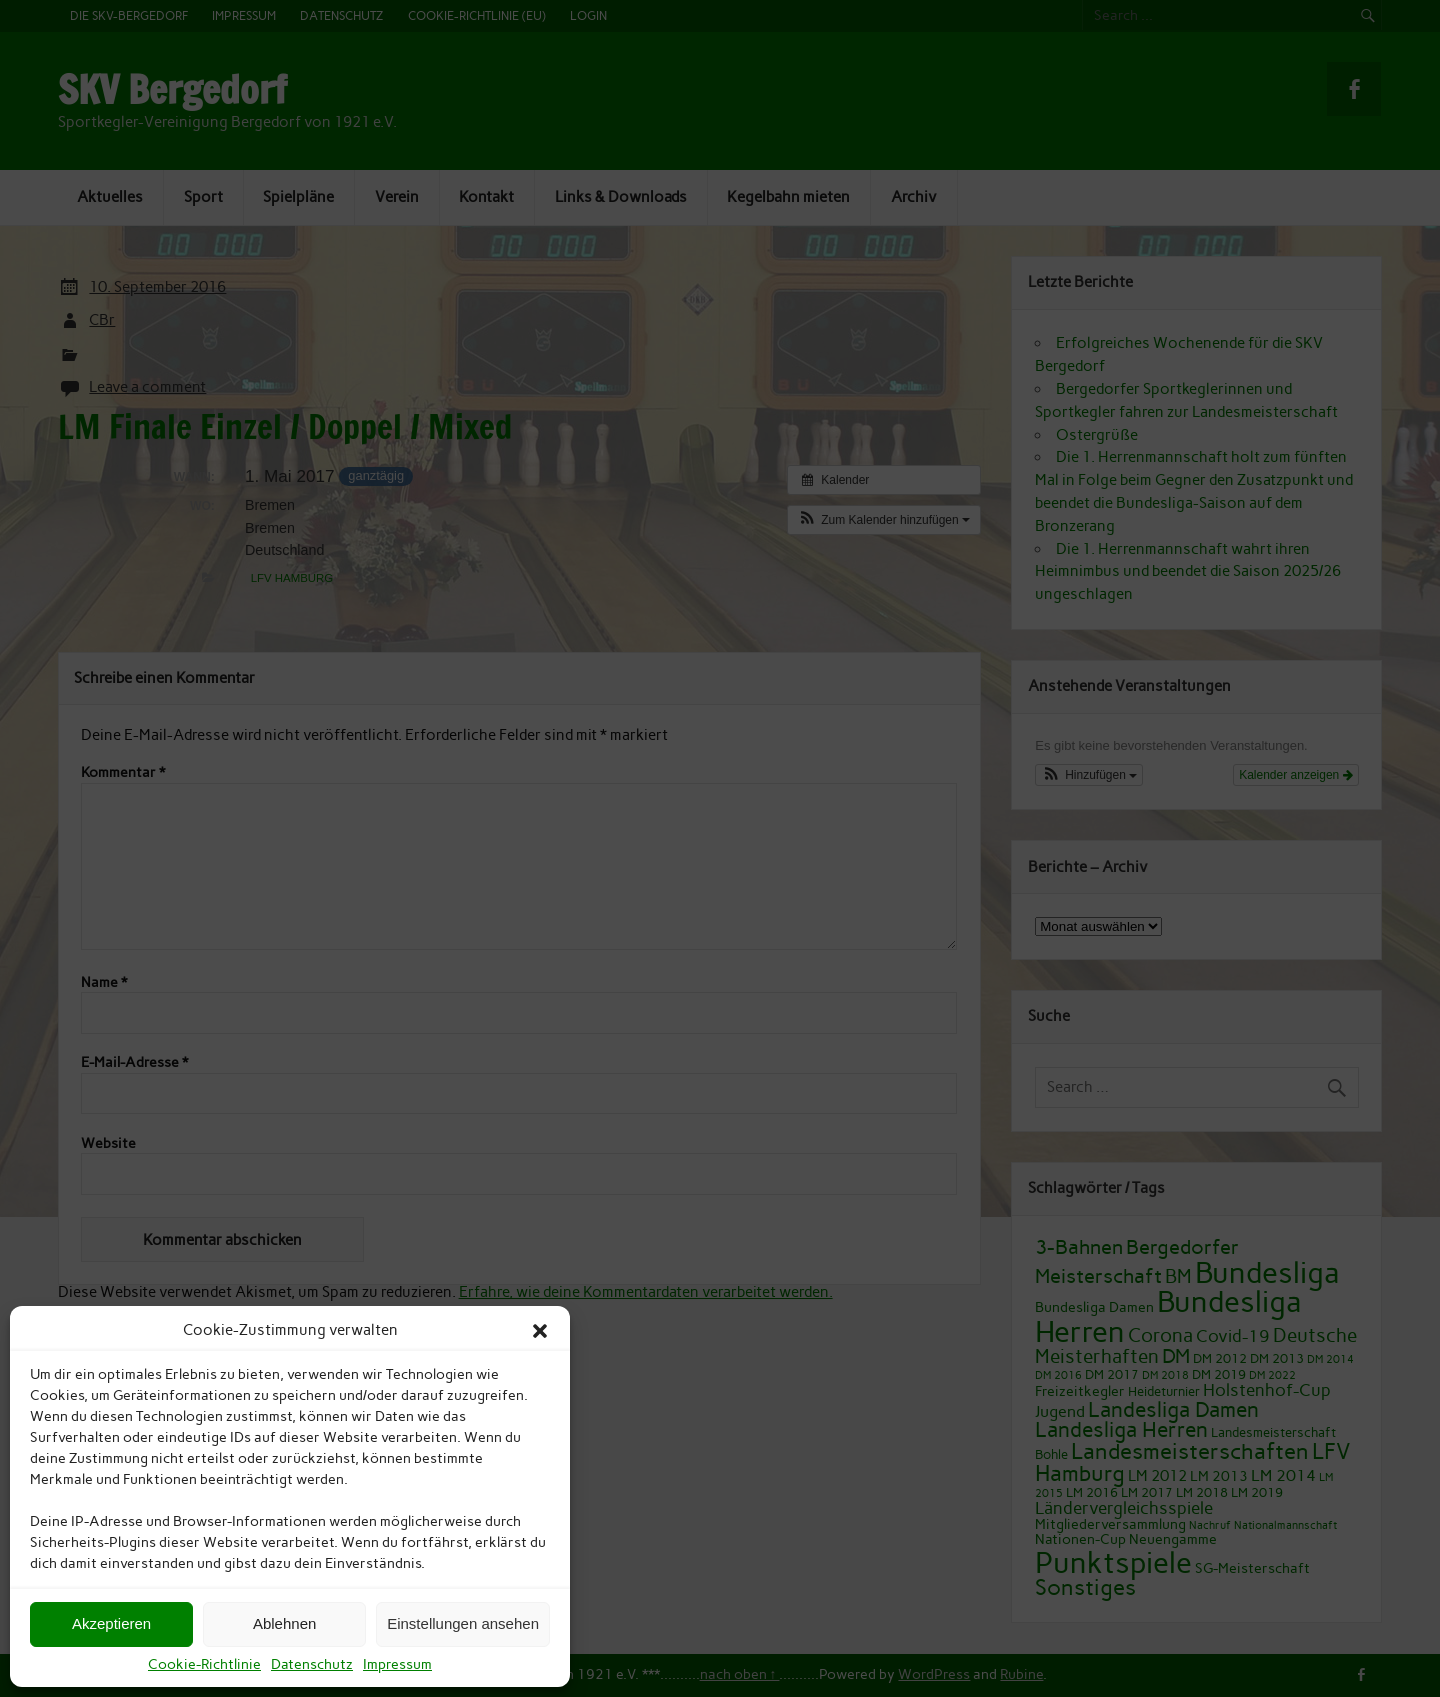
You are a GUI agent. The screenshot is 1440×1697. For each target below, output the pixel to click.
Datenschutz (312, 1664)
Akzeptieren (111, 1623)
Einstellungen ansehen (463, 1623)
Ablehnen (284, 1623)
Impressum (397, 1664)
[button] (540, 1331)
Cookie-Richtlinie (204, 1664)
